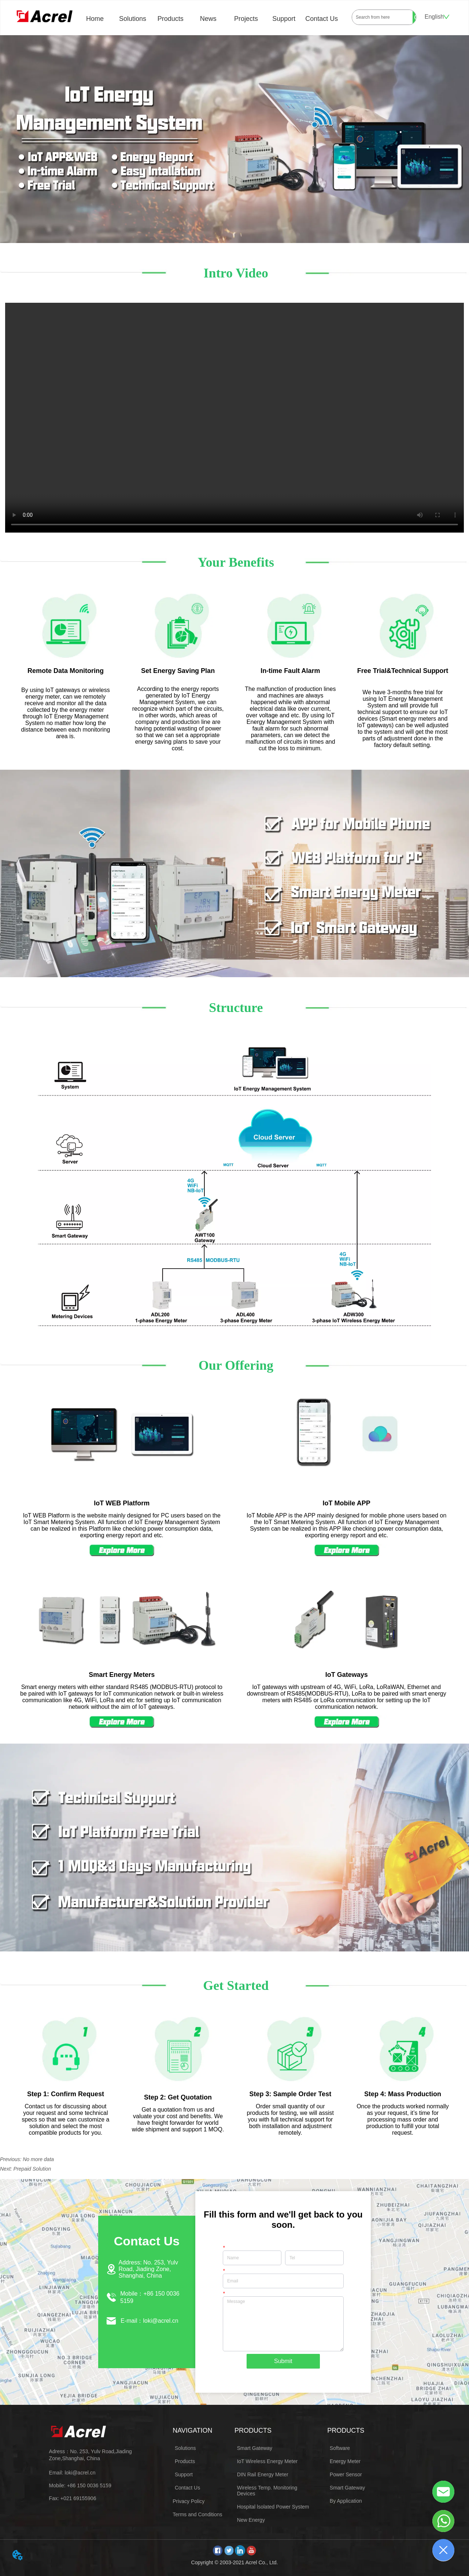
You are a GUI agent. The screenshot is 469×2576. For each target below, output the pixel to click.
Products (171, 18)
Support (283, 18)
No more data (38, 2159)
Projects (246, 18)
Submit (283, 2361)
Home (95, 18)
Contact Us (321, 18)
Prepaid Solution (32, 2169)
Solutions (132, 18)
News (208, 18)
